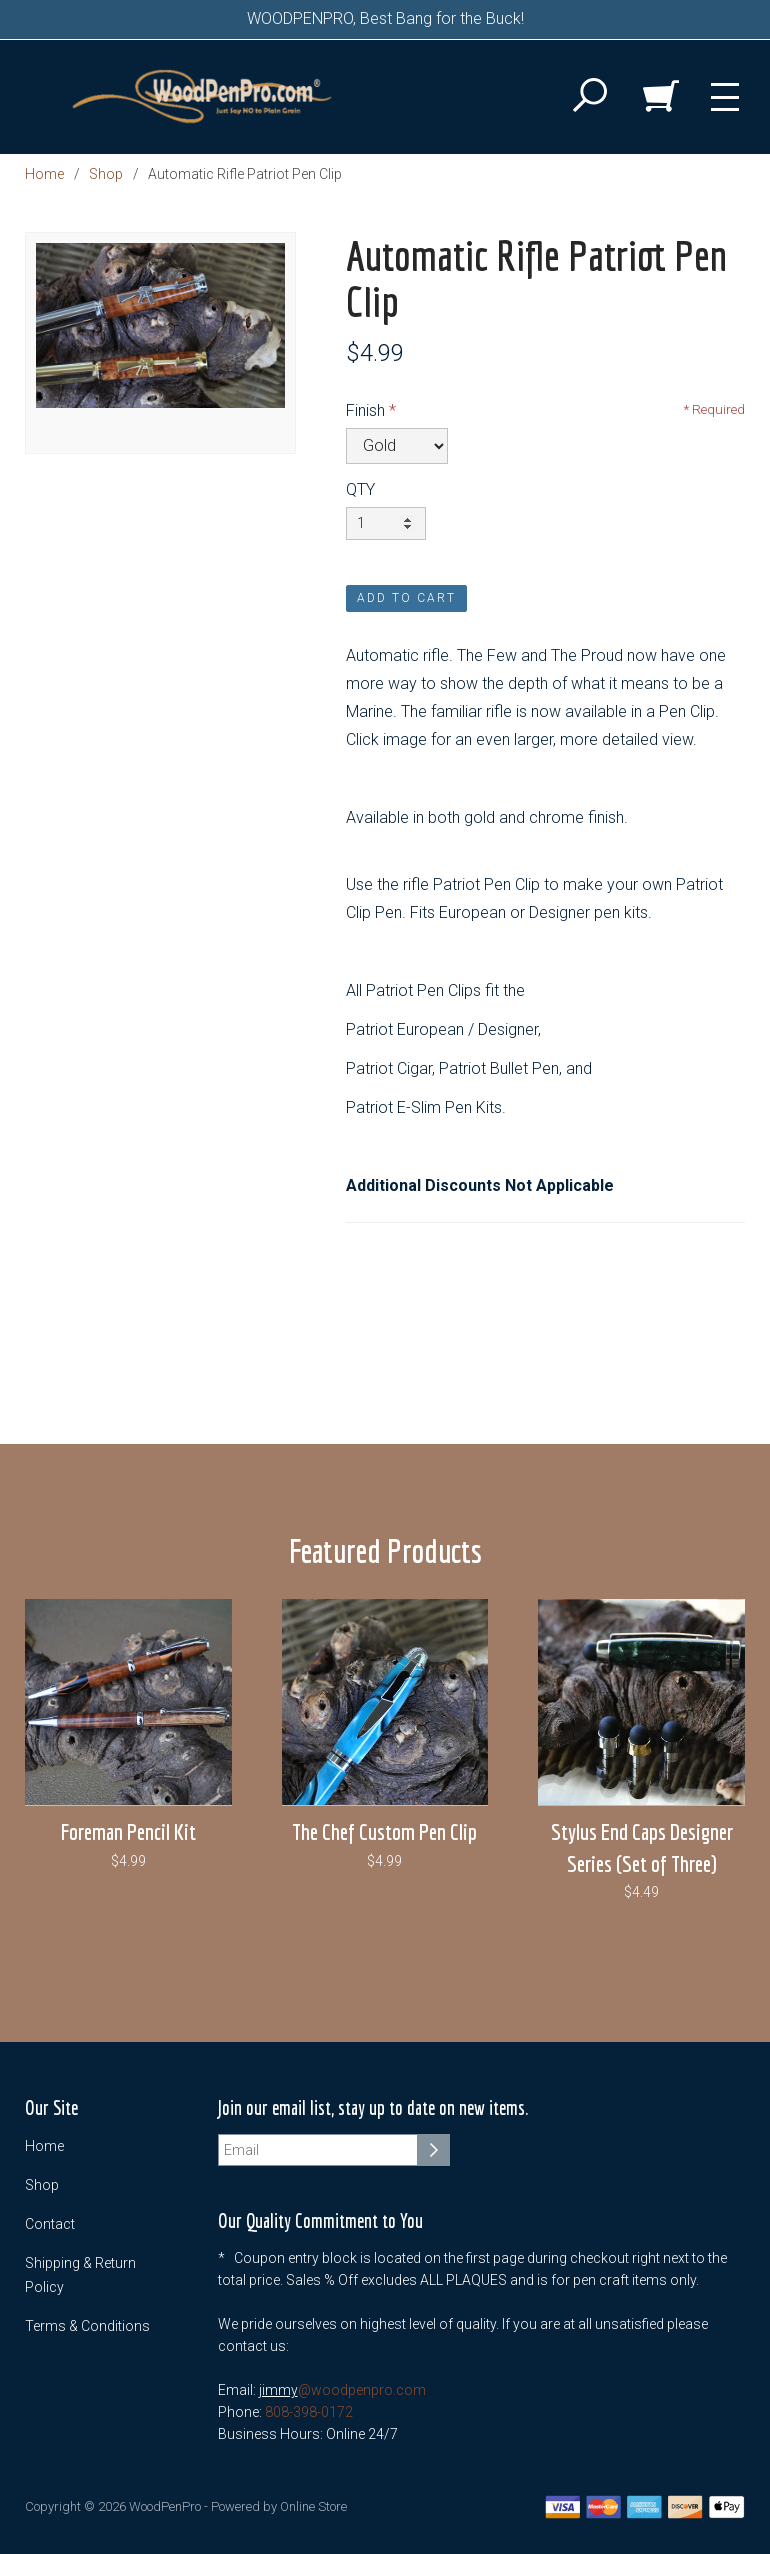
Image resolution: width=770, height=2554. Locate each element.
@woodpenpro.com (362, 2390)
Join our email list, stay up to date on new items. (373, 2108)
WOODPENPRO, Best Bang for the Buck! (385, 18)
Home (44, 174)
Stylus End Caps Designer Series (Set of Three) (642, 1847)
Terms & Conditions (87, 2326)
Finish (365, 410)
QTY (360, 489)
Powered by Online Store (279, 2506)
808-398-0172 (309, 2412)
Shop (106, 174)
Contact (50, 2224)
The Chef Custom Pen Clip (384, 1831)
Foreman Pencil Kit (128, 1831)
